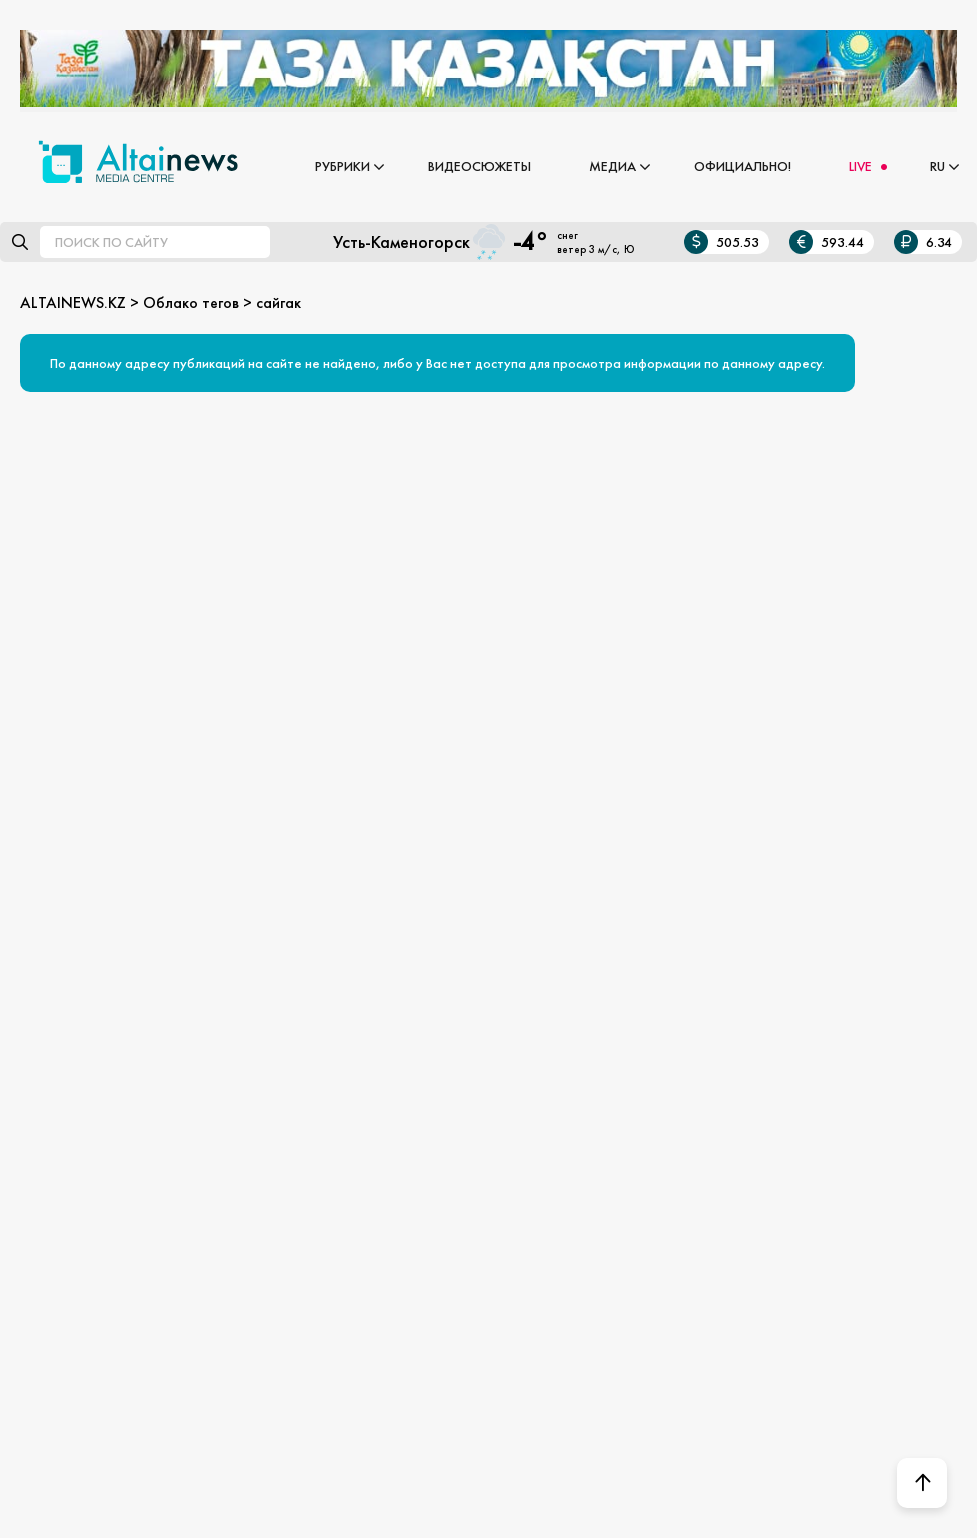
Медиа (612, 166)
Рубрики (342, 166)
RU (937, 166)
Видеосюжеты (479, 166)
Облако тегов (191, 302)
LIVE (860, 166)
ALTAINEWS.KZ (73, 302)
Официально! (742, 166)
